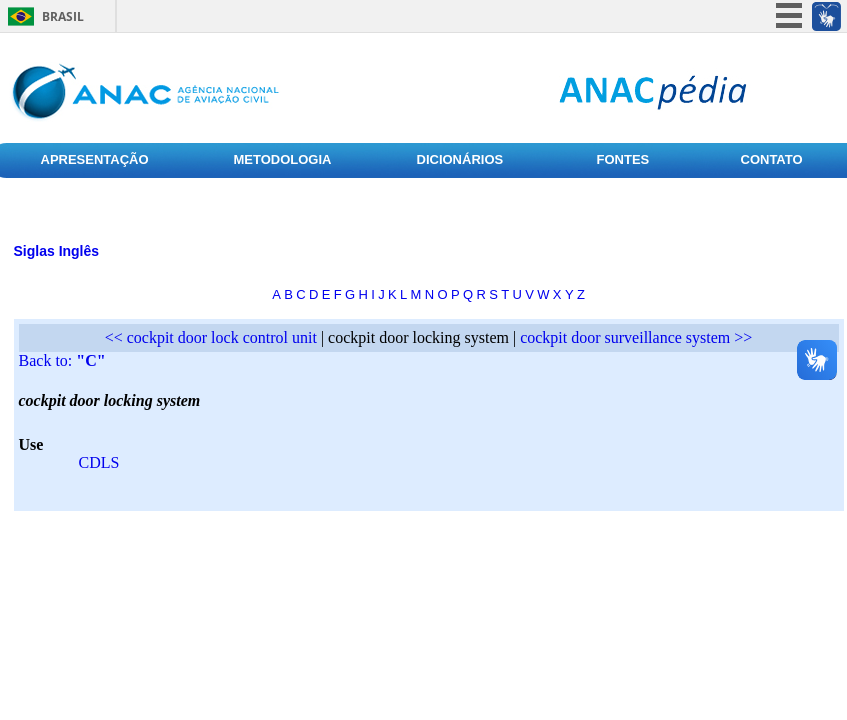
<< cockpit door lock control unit (211, 337)
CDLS (99, 462)
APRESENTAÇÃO (95, 159)
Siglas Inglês (57, 251)
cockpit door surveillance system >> (636, 337)
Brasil (63, 16)
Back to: (62, 360)
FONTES (623, 159)
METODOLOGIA (283, 159)
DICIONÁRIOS (460, 159)
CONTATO (772, 159)
